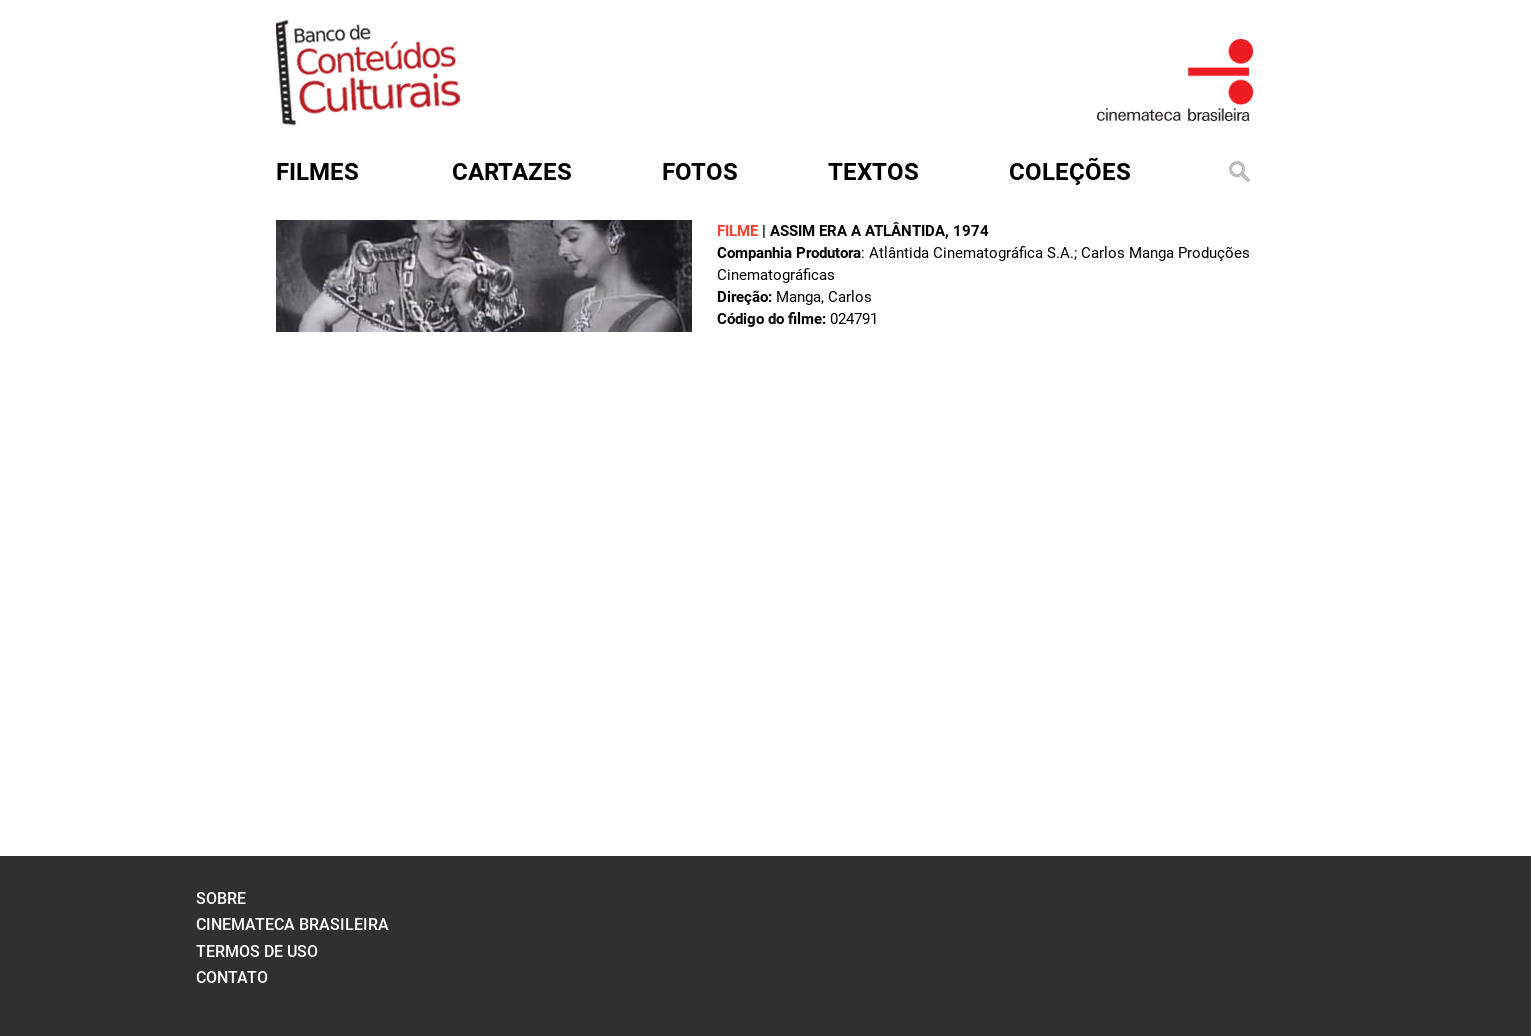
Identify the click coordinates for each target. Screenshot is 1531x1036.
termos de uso (257, 951)
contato (232, 977)
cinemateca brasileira (292, 924)
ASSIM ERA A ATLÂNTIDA (857, 231)
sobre (221, 898)
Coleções (1070, 172)
